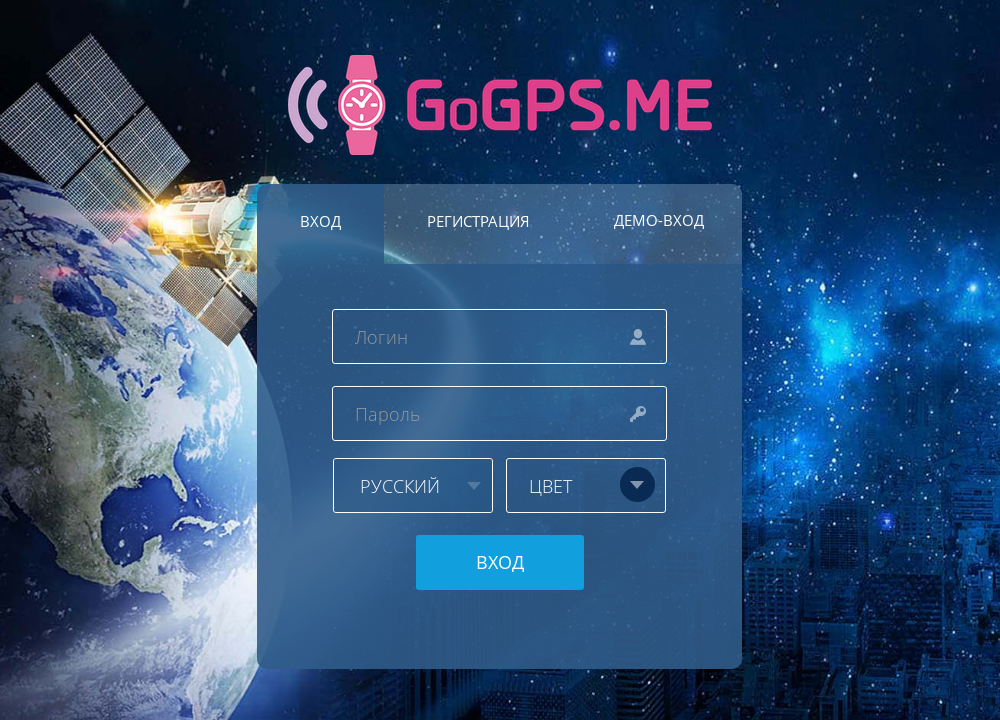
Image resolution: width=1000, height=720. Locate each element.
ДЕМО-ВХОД (659, 220)
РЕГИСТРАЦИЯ (478, 221)
